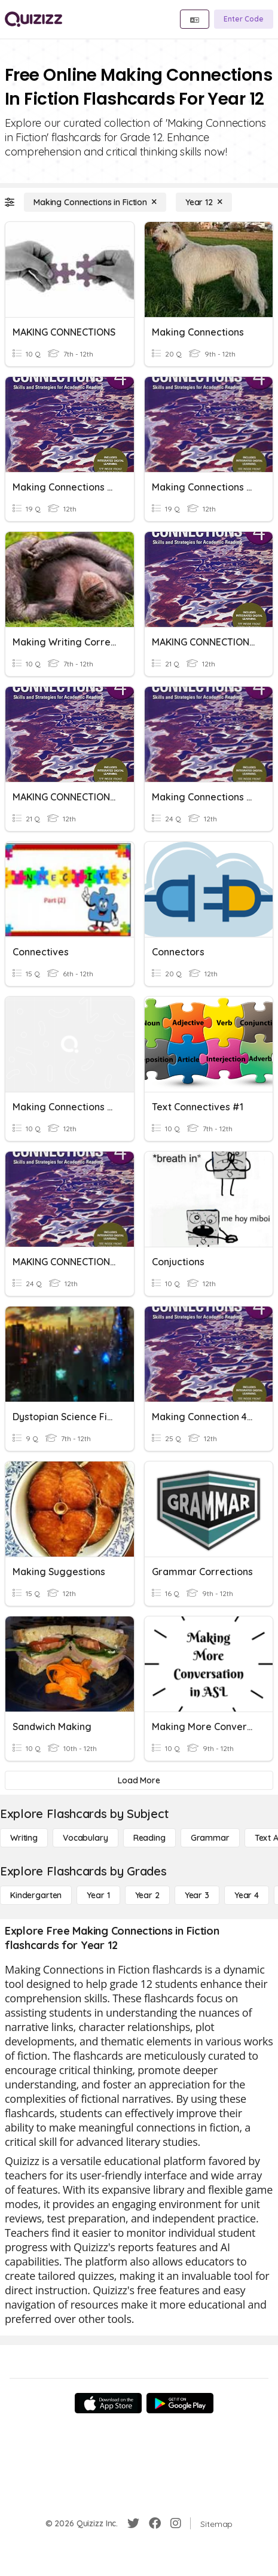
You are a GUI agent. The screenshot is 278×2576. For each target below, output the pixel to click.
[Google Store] (179, 2403)
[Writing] (24, 1837)
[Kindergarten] (36, 1895)
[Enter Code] (243, 19)
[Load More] (139, 1780)
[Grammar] (210, 1837)
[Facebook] (155, 2523)
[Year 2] (147, 1895)
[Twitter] (133, 2523)
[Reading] (149, 1837)
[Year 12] (204, 202)
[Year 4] (246, 1895)
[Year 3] (197, 1895)
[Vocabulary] (85, 1837)
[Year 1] (98, 1895)
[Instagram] (175, 2523)
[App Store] (108, 2403)
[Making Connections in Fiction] (95, 202)
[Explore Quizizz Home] (33, 19)
